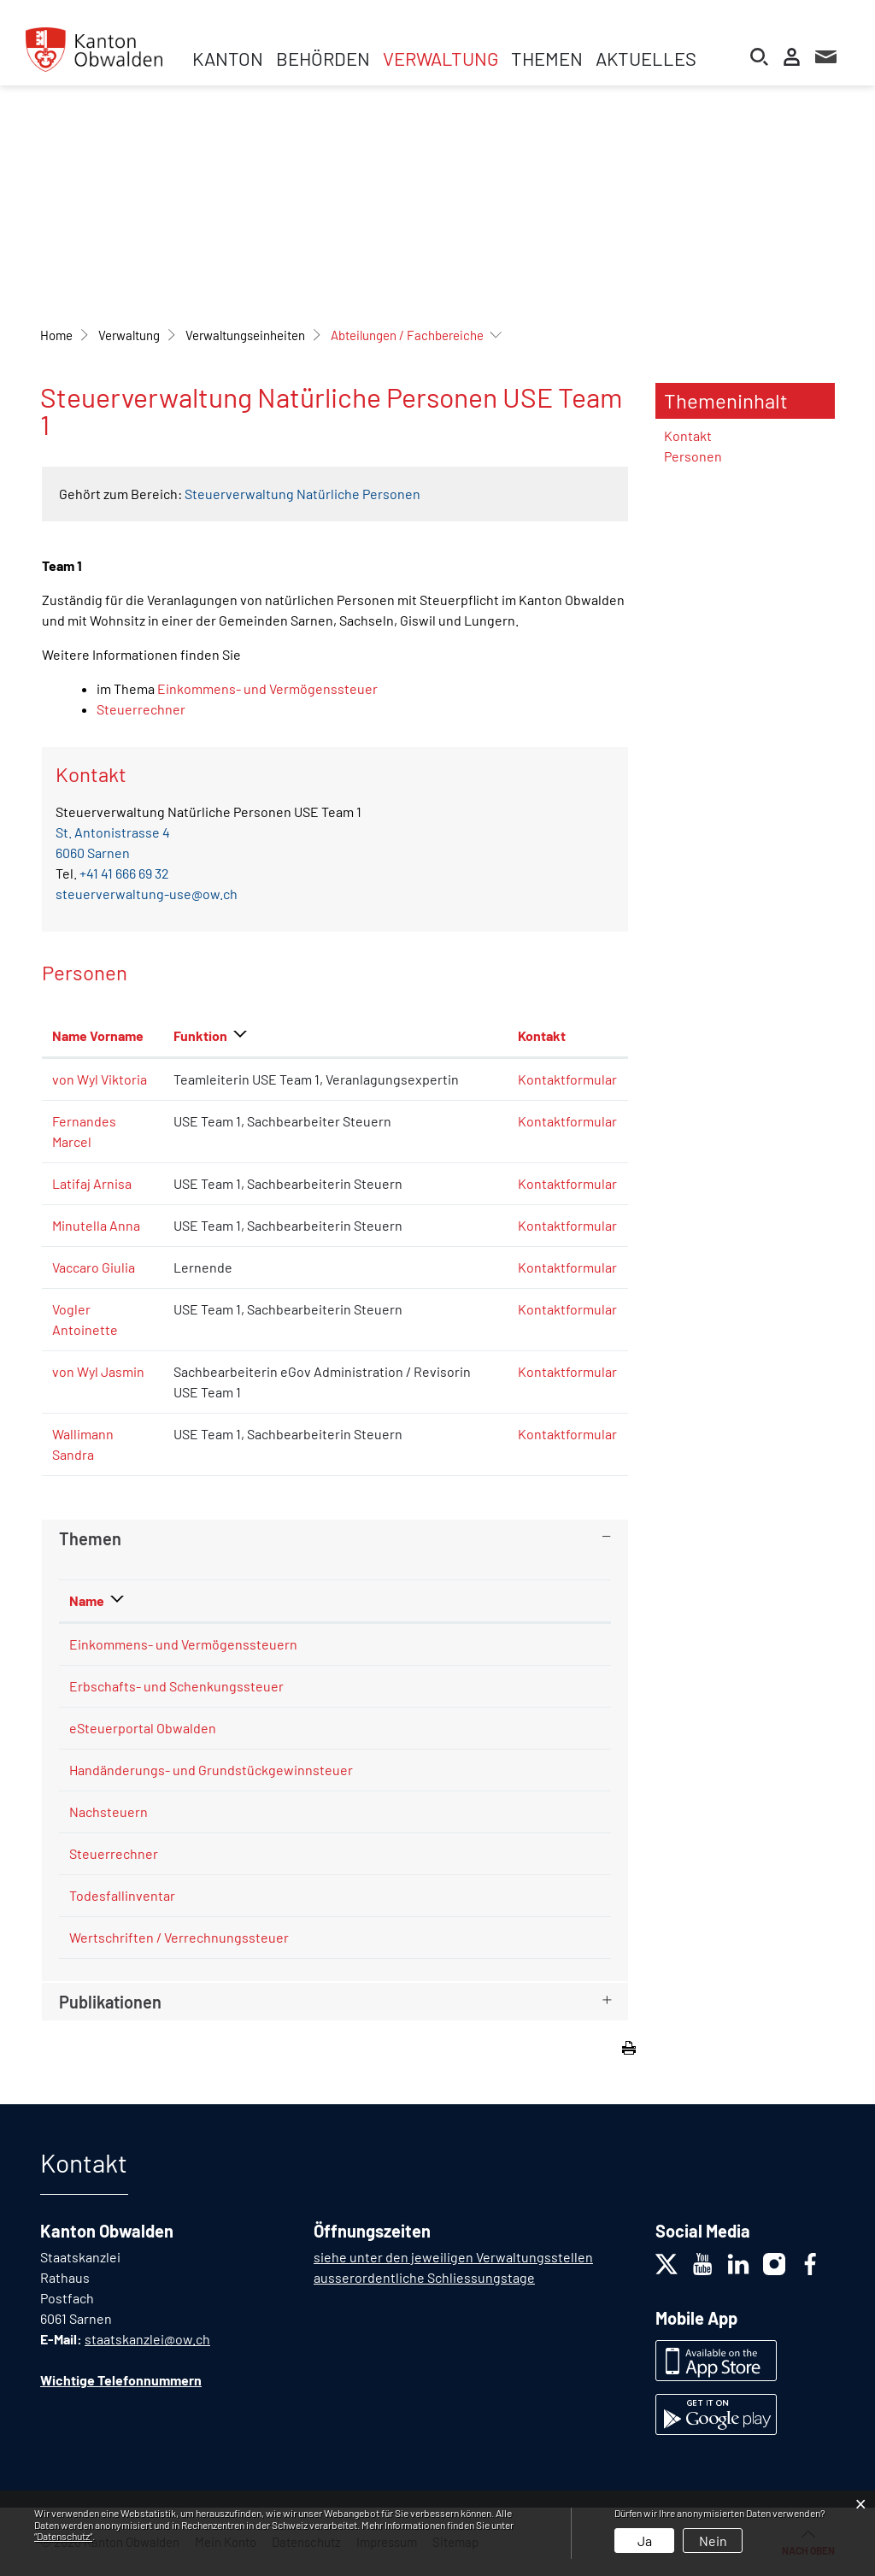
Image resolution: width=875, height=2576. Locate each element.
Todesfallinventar (122, 1895)
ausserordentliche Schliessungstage (424, 2277)
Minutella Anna (96, 1225)
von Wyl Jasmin (98, 1371)
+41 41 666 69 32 (124, 873)
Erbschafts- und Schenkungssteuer (176, 1686)
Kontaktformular (567, 1079)
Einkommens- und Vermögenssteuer (267, 688)
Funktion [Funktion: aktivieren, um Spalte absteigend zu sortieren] (200, 1035)
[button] (129, 335)
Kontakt (688, 435)
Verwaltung (440, 58)
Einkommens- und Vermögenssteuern (183, 1644)
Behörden (323, 58)
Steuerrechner (141, 709)
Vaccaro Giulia (93, 1267)
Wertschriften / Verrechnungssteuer (179, 1937)
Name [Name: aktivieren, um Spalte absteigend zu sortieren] (86, 1600)
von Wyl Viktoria (99, 1079)
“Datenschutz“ (63, 2536)
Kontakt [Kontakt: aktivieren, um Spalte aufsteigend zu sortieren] (542, 1035)
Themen (547, 58)
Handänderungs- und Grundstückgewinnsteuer (211, 1769)
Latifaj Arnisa (92, 1183)
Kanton (227, 58)
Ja (644, 2540)
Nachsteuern (108, 1811)
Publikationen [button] (110, 2001)
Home (56, 335)
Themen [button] (90, 1538)
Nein (713, 2540)
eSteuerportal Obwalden (142, 1728)
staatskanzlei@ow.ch (147, 2339)
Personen (693, 456)
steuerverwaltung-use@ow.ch (147, 893)
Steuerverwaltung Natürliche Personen (302, 493)
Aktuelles (646, 58)
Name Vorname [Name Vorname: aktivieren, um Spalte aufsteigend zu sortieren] (98, 1035)
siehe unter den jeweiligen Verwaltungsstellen (453, 2257)
